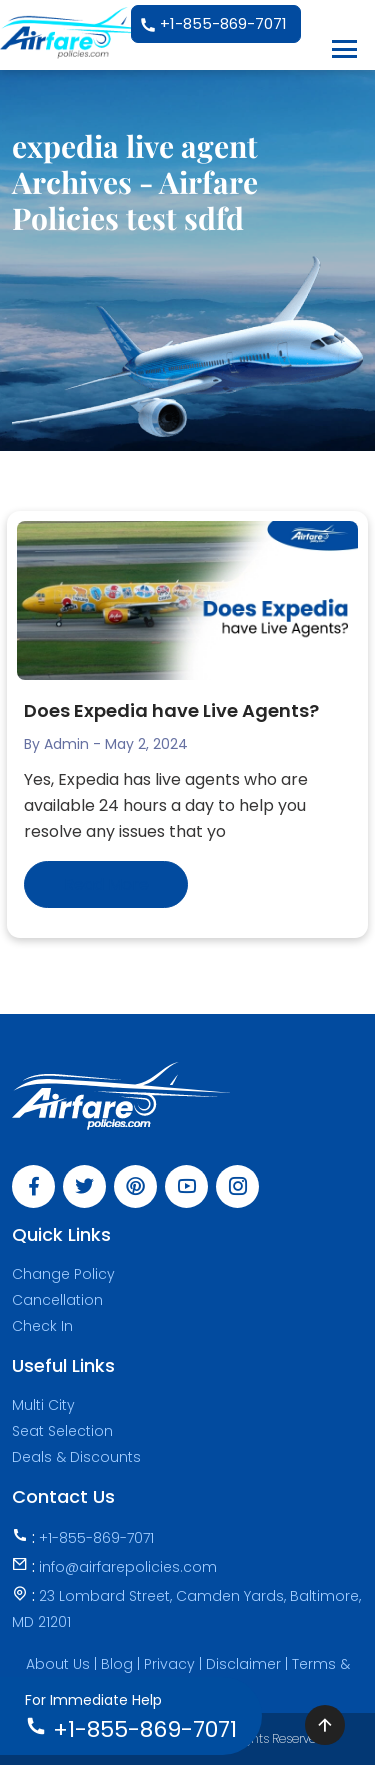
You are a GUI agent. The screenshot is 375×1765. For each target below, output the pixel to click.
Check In (42, 1326)
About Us (58, 1664)
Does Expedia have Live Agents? (173, 710)
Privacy (171, 1664)
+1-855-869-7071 (213, 25)
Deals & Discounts (76, 1457)
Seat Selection (62, 1431)
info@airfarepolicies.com (128, 1567)
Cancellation (57, 1300)
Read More (106, 884)
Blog (119, 1664)
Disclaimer (245, 1664)
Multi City (43, 1405)
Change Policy (63, 1274)
